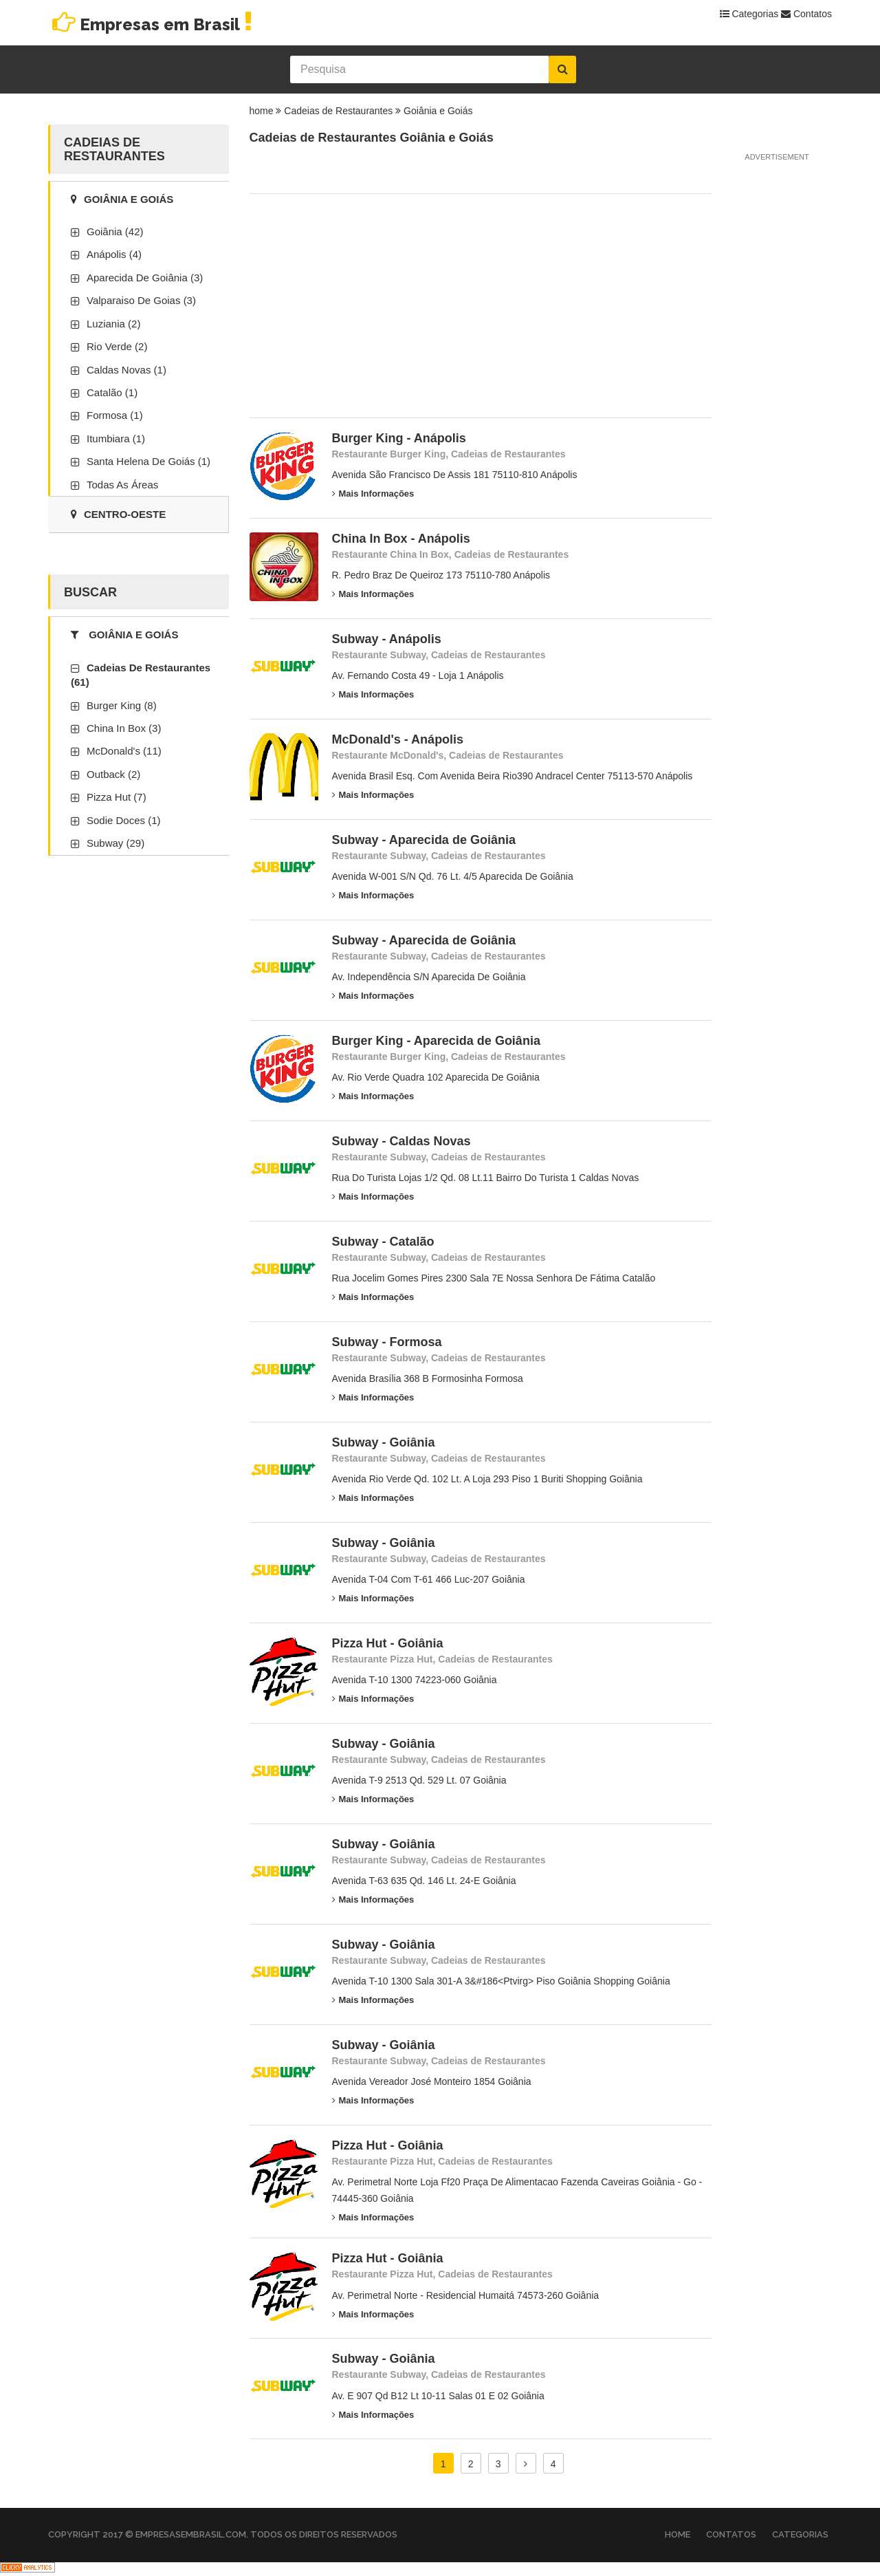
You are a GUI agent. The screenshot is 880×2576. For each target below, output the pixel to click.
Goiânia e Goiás (438, 110)
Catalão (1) (112, 392)
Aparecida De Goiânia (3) (145, 277)
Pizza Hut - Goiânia (387, 1643)
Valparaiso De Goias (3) (141, 300)
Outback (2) (113, 774)
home (262, 110)
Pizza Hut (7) (116, 797)
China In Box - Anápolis (401, 538)
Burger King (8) (122, 705)
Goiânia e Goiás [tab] (122, 199)
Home (677, 2534)
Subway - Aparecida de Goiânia (424, 840)
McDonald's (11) (124, 751)
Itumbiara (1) (116, 438)
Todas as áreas (122, 484)
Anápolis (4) (114, 254)
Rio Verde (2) (117, 346)
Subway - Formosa (387, 1342)
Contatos (806, 13)
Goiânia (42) (115, 231)
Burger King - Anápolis (399, 438)
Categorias (749, 13)
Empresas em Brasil (152, 24)
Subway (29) (115, 843)
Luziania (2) (113, 323)
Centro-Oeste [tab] (118, 514)
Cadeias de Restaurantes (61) (140, 675)
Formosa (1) (115, 415)
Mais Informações (373, 493)
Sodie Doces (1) (124, 820)
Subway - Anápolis (386, 639)
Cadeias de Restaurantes (338, 110)
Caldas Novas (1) (126, 370)
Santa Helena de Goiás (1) (148, 461)
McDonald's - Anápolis (398, 739)
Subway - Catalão (383, 1241)
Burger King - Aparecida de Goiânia (436, 1041)
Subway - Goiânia (383, 1442)
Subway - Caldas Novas (401, 1141)
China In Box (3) (124, 728)
